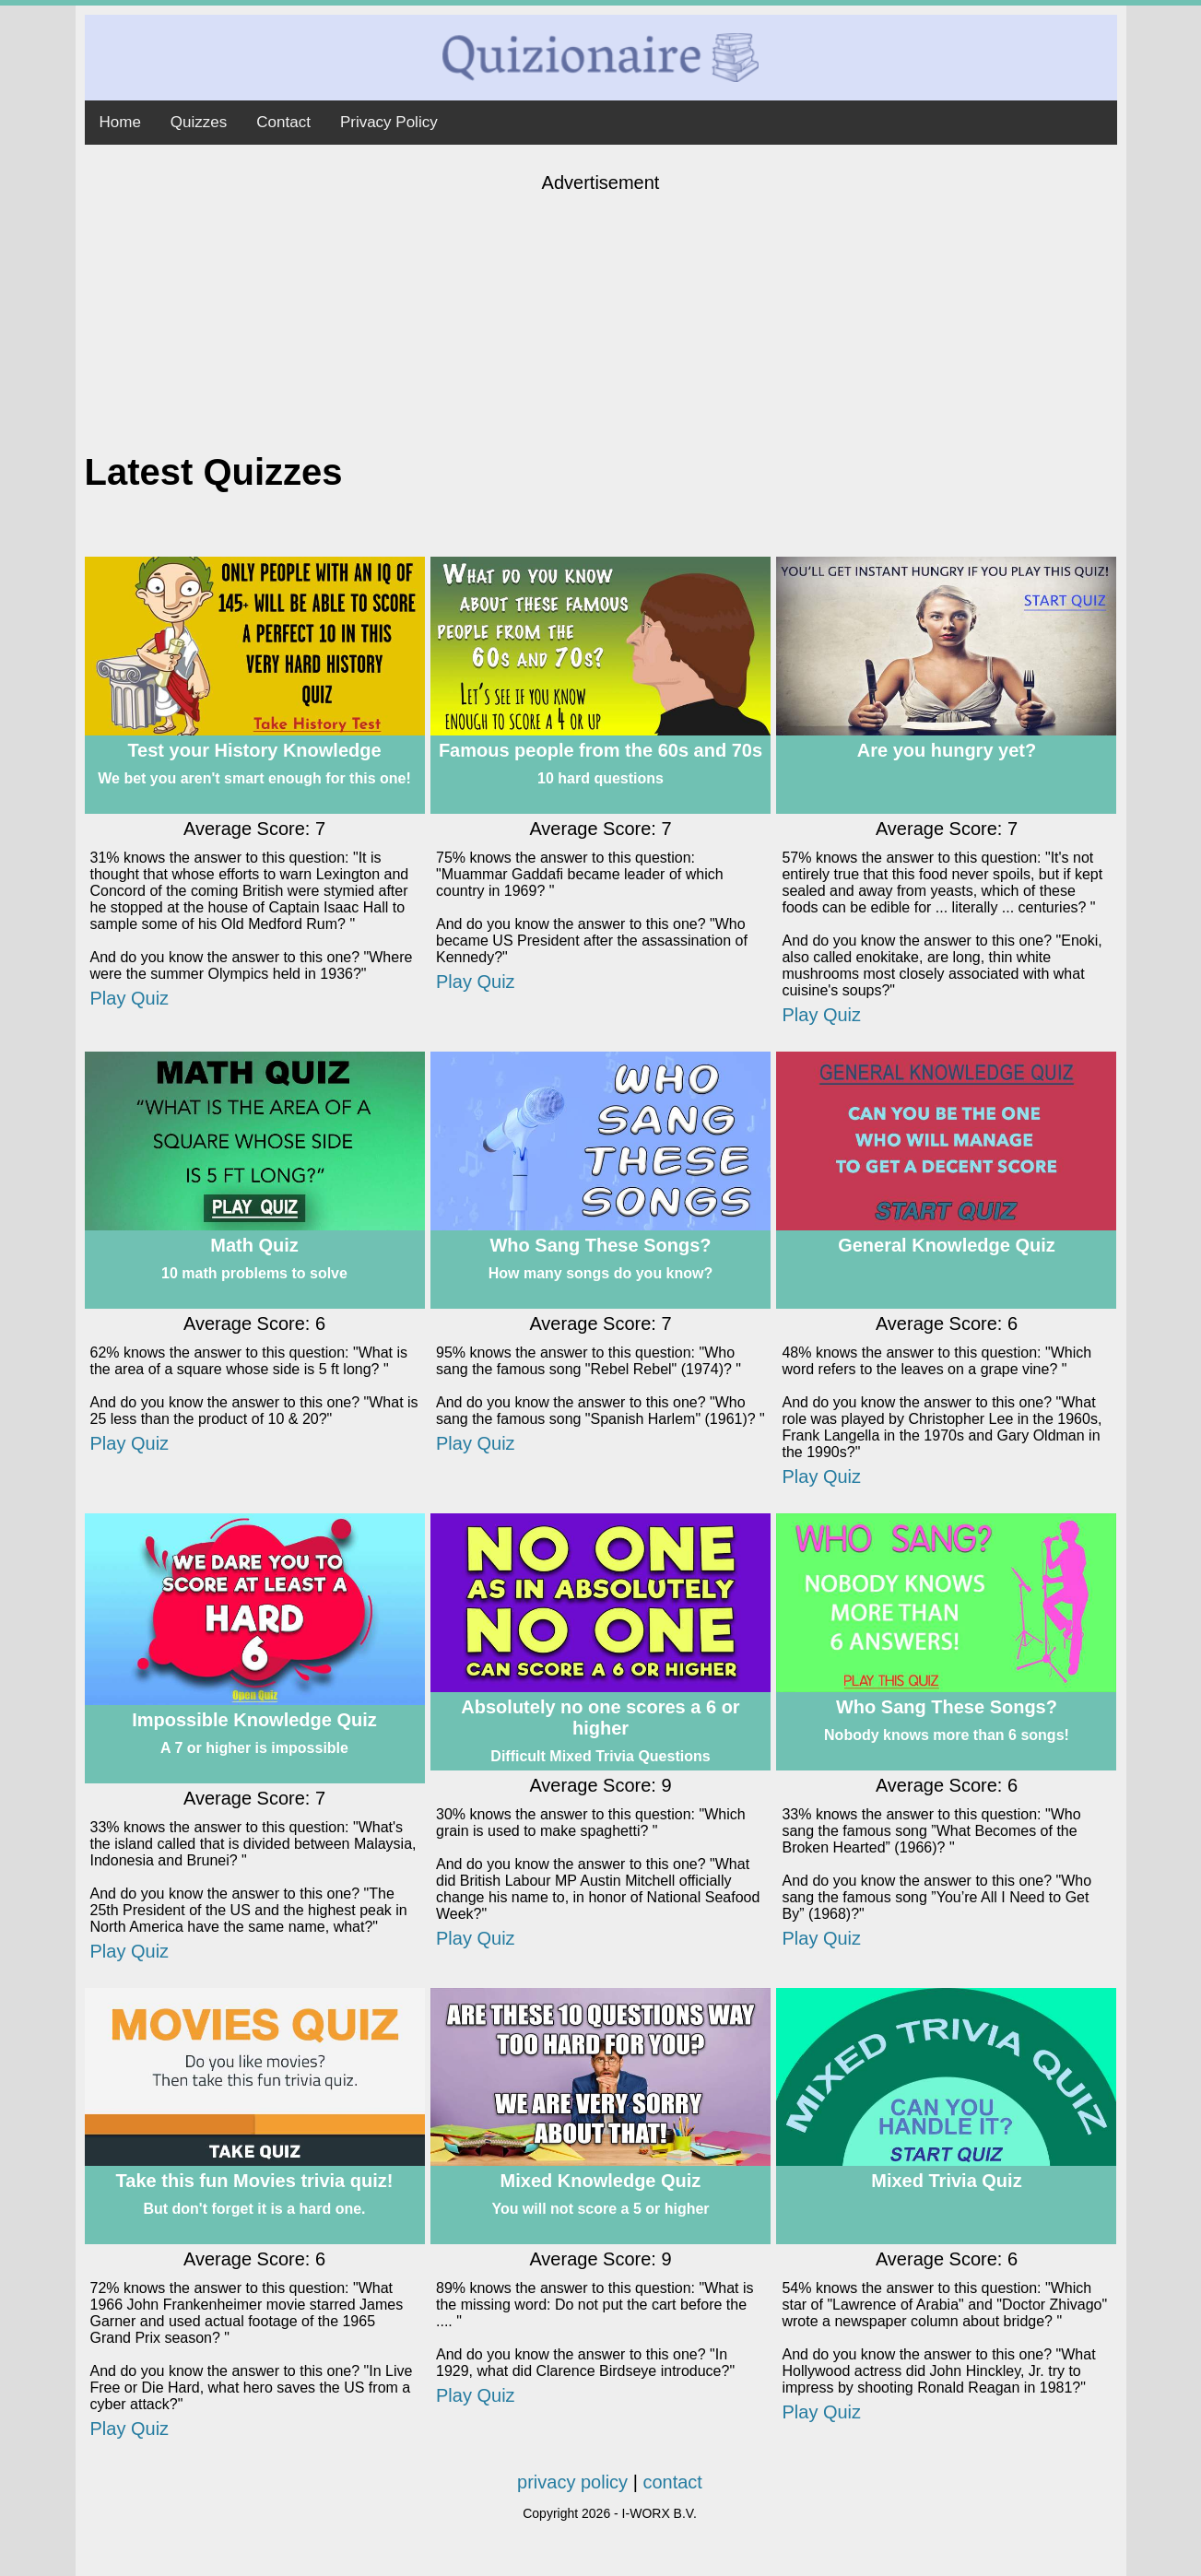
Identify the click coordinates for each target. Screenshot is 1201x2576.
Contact (283, 122)
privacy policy (572, 2482)
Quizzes (199, 122)
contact (671, 2482)
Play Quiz (130, 998)
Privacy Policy (389, 122)
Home (120, 122)
